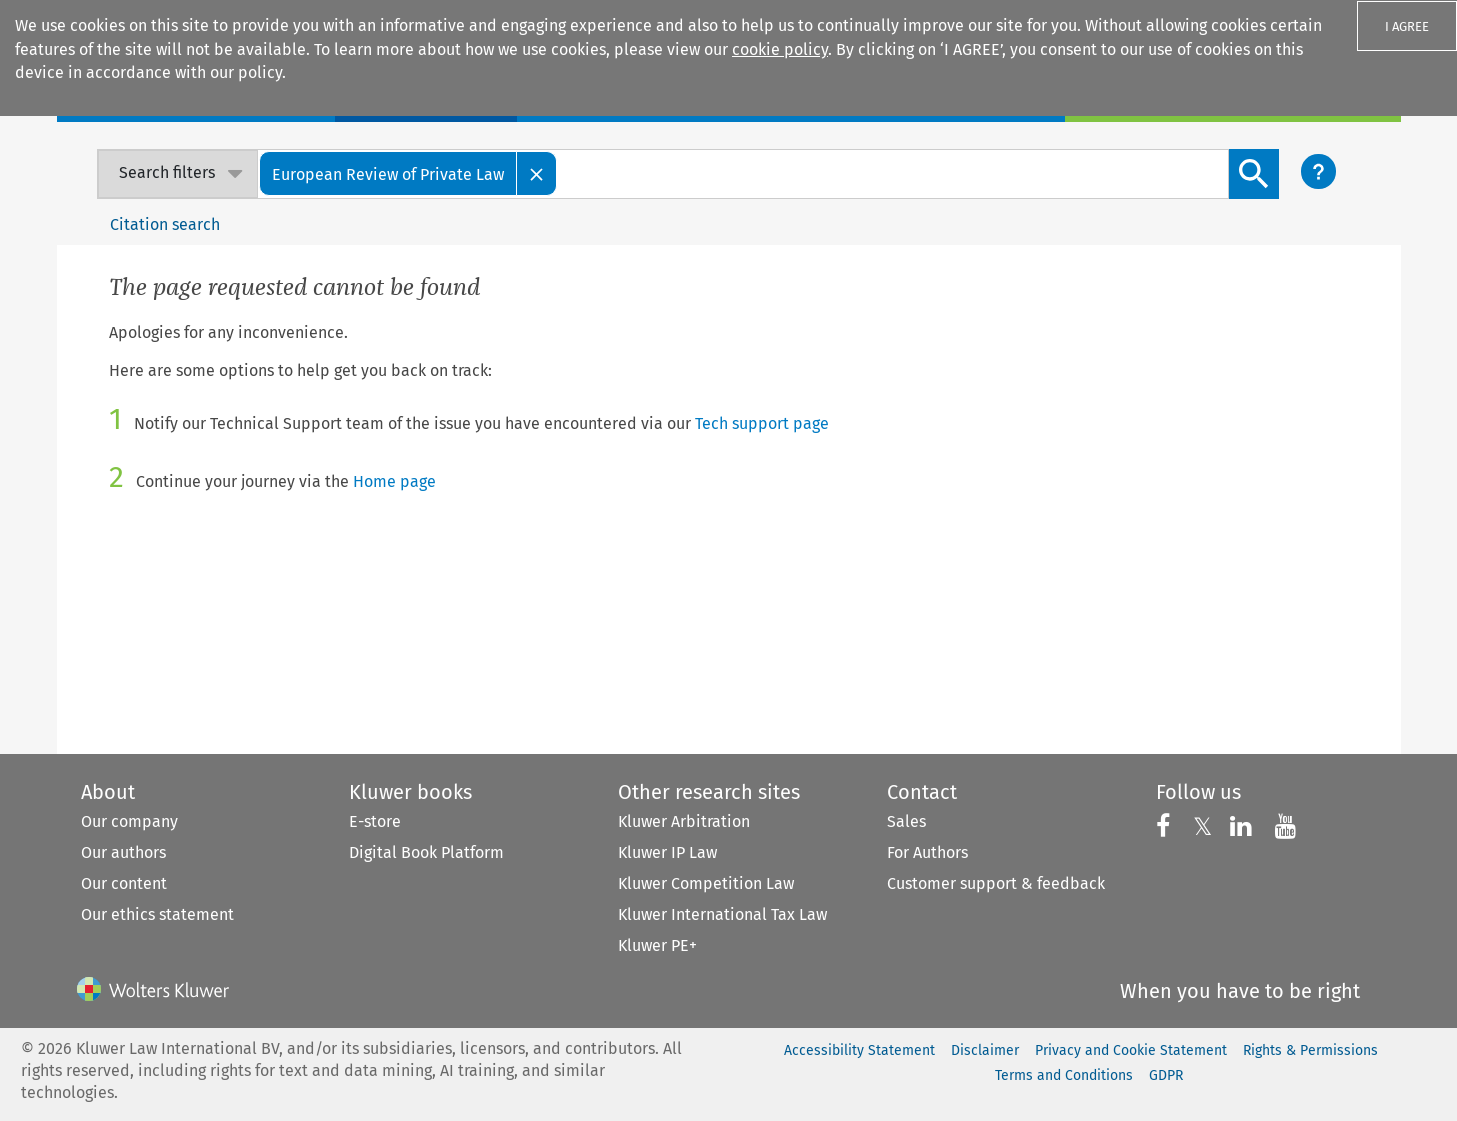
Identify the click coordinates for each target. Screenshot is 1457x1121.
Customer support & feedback (996, 883)
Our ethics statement (157, 914)
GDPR (1166, 1075)
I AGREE (1407, 26)
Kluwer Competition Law (706, 883)
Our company (129, 821)
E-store (375, 821)
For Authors (927, 852)
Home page (394, 481)
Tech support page (762, 423)
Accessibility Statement (859, 1050)
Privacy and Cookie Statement (1131, 1050)
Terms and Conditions (1064, 1075)
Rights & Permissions (1310, 1050)
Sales (906, 821)
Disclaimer (985, 1050)
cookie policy (780, 49)
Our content (124, 883)
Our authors (123, 852)
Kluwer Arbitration (684, 821)
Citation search (165, 224)
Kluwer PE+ (657, 945)
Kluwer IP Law (667, 852)
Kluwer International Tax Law (722, 914)
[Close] (537, 173)
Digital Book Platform (426, 852)
